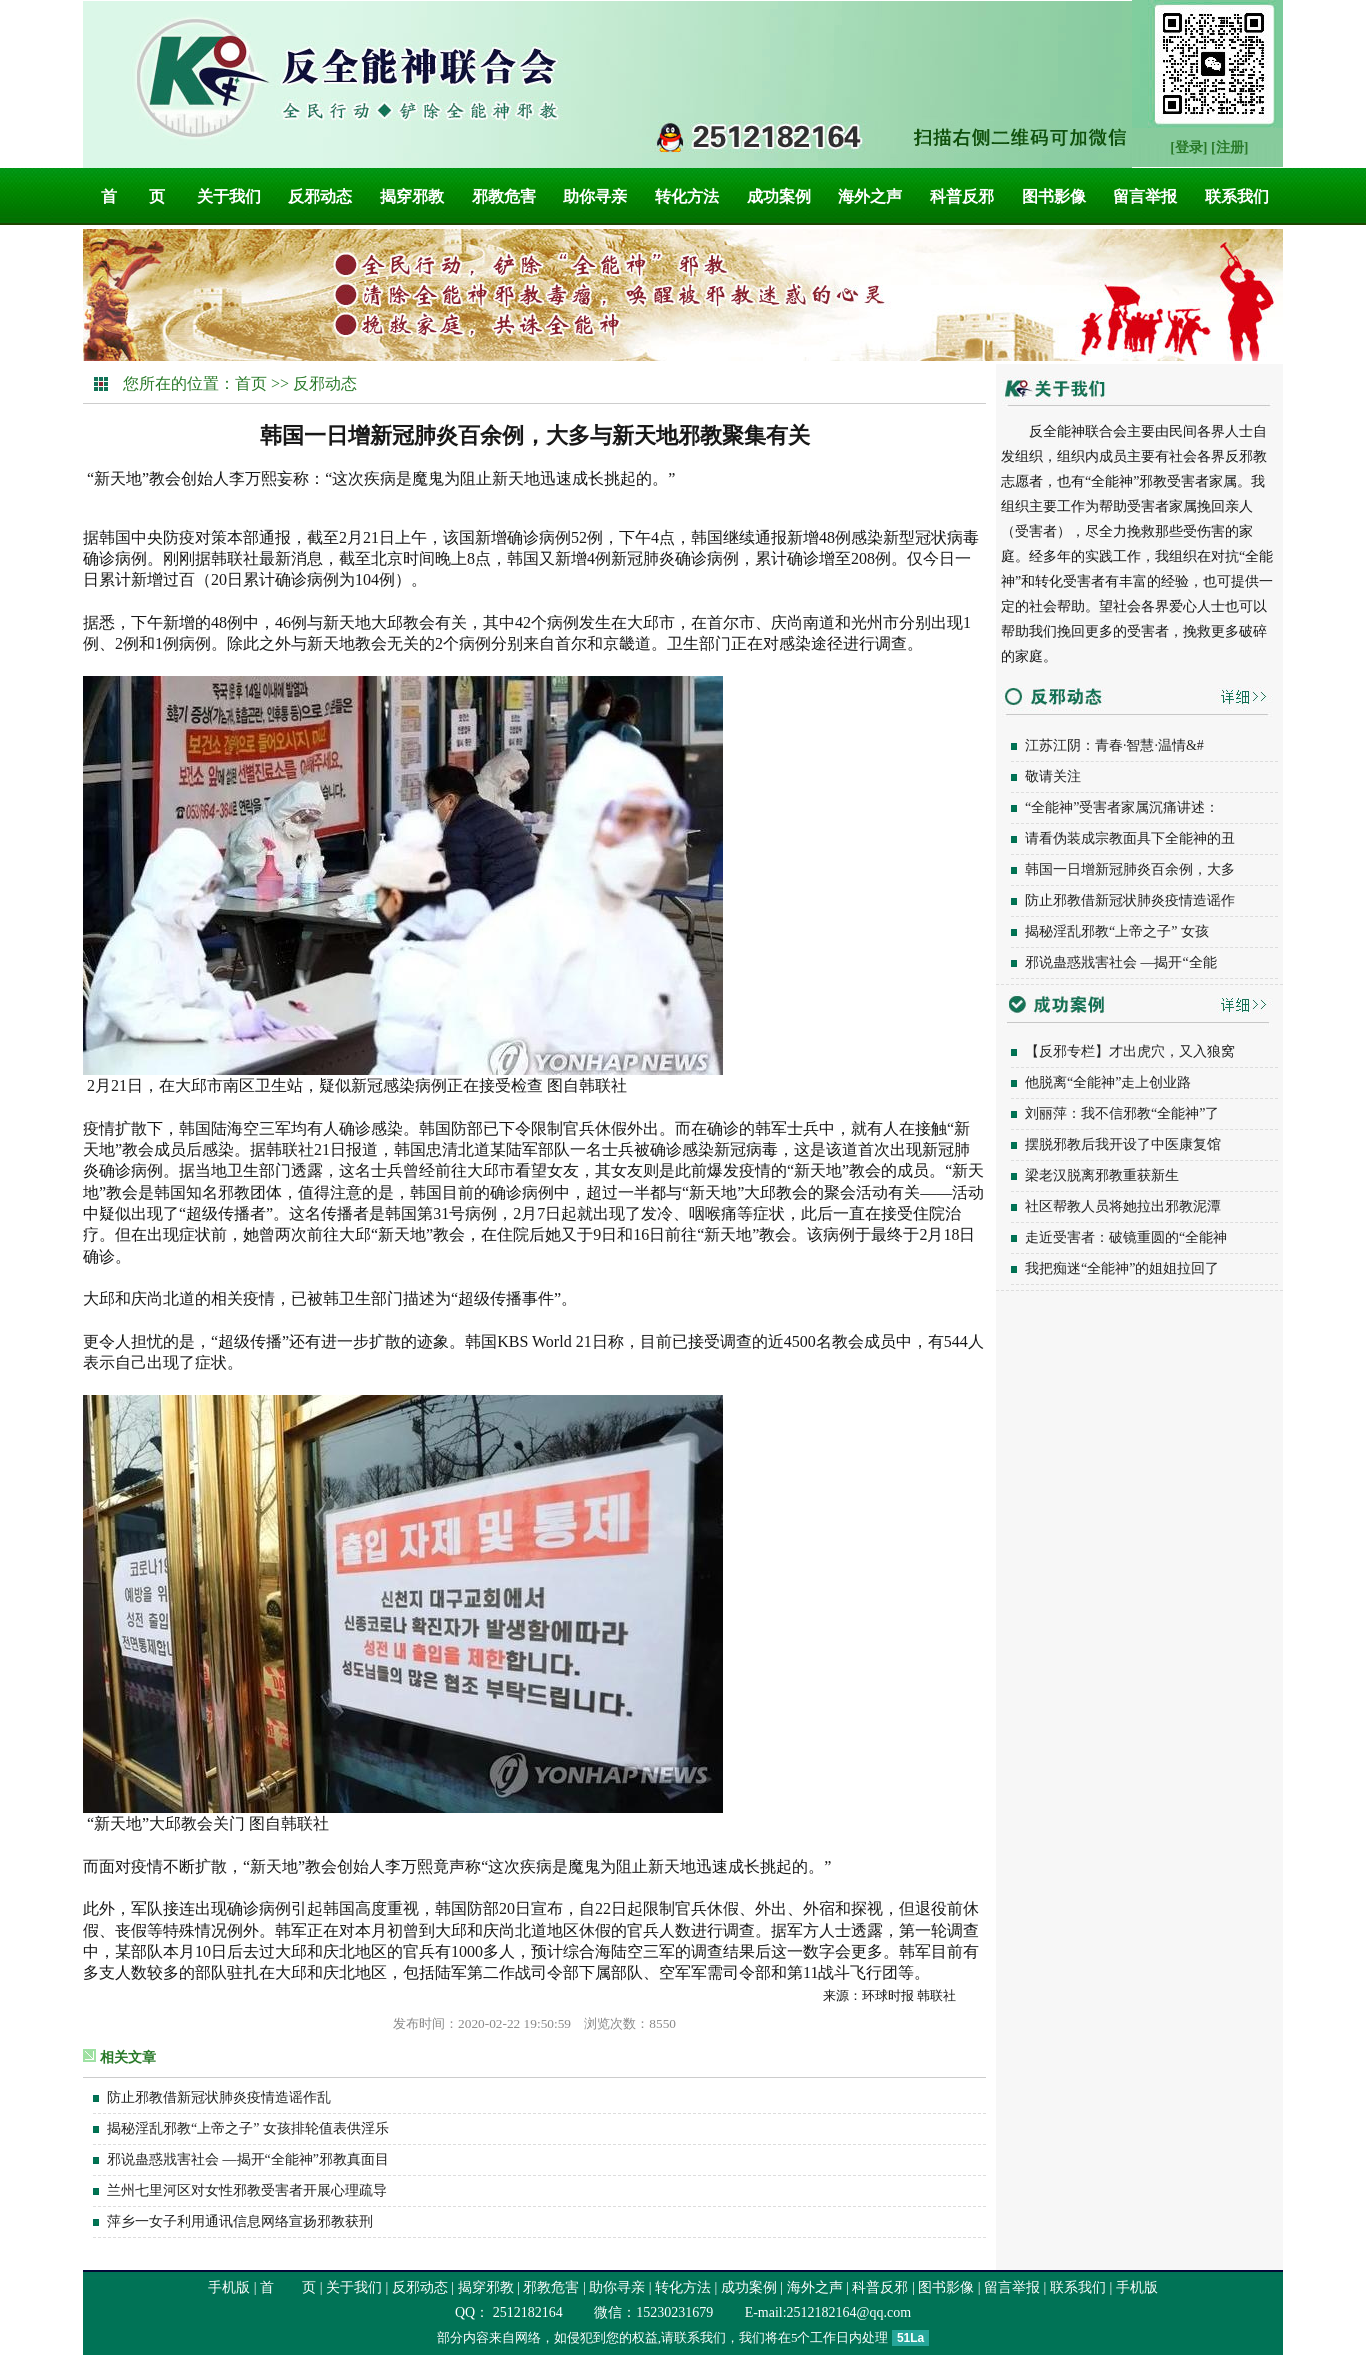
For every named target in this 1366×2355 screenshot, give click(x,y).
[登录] (1188, 147)
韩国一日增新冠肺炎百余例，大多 (1130, 869)
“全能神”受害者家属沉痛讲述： (1122, 807)
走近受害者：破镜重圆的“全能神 (1126, 1237)
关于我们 (229, 196)
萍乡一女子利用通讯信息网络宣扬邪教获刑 (240, 2221)
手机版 (229, 2287)
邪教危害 (504, 196)
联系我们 (1237, 196)
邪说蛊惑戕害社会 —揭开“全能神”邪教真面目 (248, 2159)
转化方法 (687, 196)
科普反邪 (962, 196)
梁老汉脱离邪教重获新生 (1102, 1175)
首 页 (133, 196)
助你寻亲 (595, 196)
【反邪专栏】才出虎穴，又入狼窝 (1130, 1051)
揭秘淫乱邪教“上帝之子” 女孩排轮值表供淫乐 (248, 2128)
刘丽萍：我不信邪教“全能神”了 (1122, 1113)
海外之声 (870, 196)
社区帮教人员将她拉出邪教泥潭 (1123, 1206)
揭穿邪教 (412, 196)
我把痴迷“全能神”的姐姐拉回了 (1122, 1268)
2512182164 (526, 2312)
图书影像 (1054, 196)
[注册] (1229, 147)
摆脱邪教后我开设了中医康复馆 (1123, 1144)
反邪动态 (320, 196)
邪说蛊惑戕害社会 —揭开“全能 (1121, 962)
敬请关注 (1053, 776)
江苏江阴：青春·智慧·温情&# (1114, 745)
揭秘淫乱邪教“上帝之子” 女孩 (1117, 931)
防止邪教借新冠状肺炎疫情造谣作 (1130, 900)
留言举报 (1145, 196)
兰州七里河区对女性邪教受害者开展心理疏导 (247, 2190)
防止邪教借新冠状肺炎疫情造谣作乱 (219, 2097)
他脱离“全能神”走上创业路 (1108, 1082)
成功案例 (779, 196)
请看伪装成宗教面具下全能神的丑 (1130, 838)
